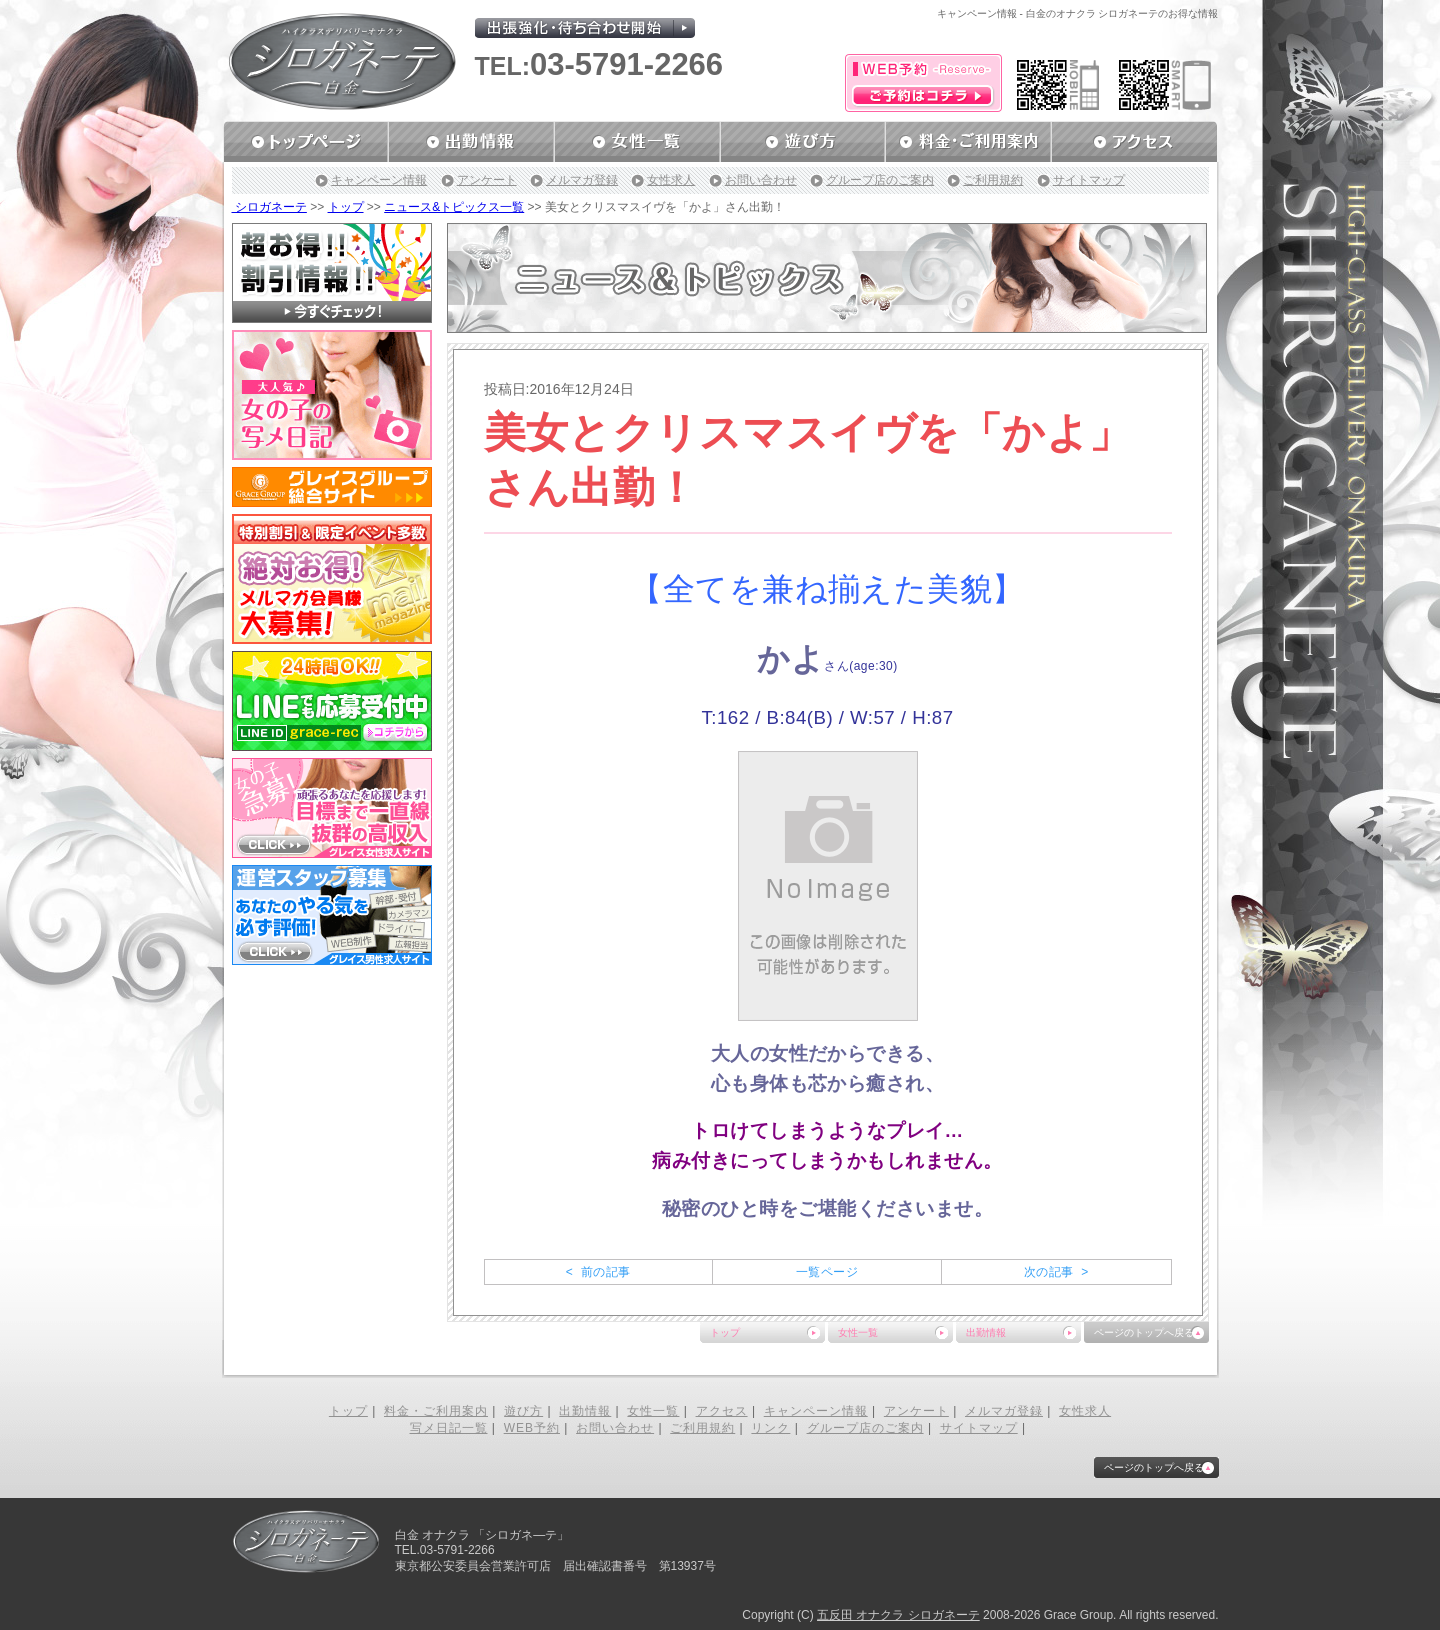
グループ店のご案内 (880, 180)
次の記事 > (1056, 1272)
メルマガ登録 (582, 180)
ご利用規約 (993, 180)
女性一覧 (858, 1332)
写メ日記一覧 (449, 1428)
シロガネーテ (269, 207)
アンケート (487, 180)
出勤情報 (986, 1332)
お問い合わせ (761, 180)
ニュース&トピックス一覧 (454, 207)
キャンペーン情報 (379, 180)
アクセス (722, 1411)
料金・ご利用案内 (436, 1411)
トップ (346, 207)
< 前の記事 (598, 1272)
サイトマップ (1089, 180)
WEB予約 (532, 1428)
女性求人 (671, 180)
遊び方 (523, 1411)
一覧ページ (827, 1272)
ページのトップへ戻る (1144, 1332)
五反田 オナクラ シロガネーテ (898, 1615)
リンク (770, 1428)
